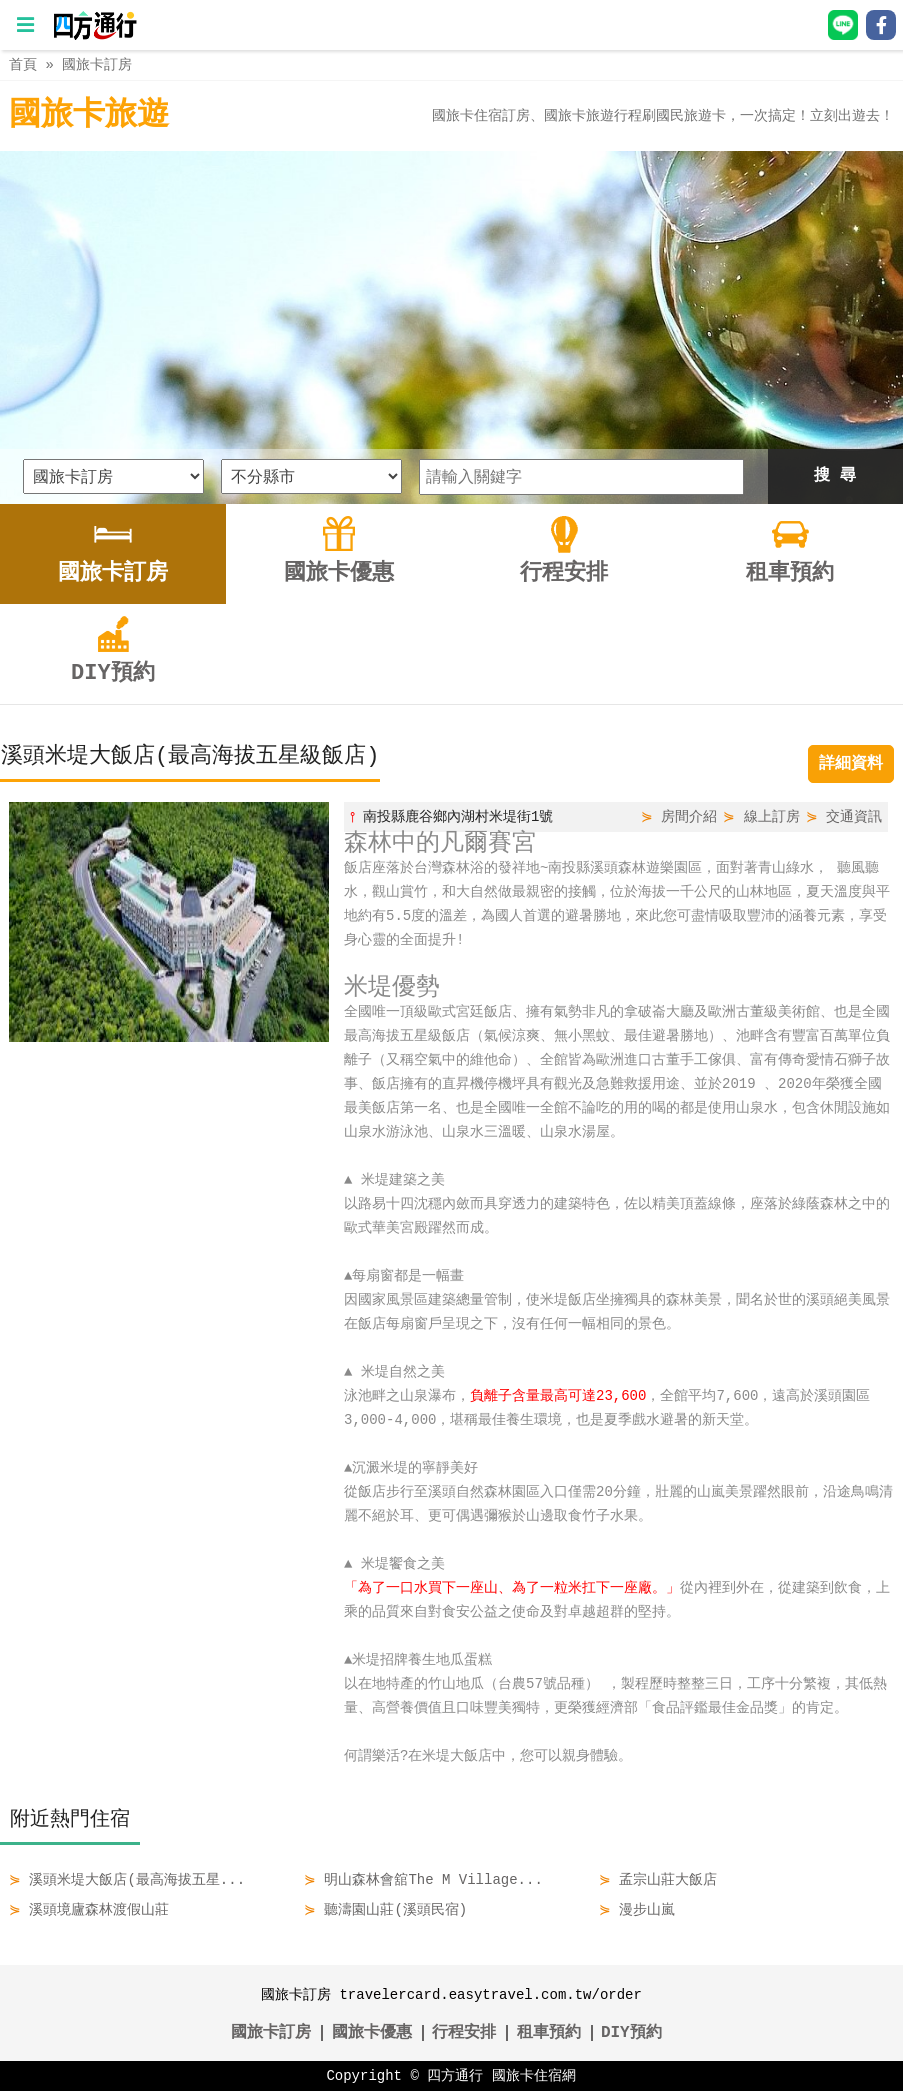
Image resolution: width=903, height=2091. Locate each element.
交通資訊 (854, 816)
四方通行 (455, 2075)
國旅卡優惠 (372, 2033)
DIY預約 (631, 2033)
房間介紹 (689, 816)
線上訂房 (772, 816)
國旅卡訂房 (97, 64)
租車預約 (549, 2033)
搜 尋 (835, 476)
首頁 (23, 64)
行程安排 (464, 2033)
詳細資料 (851, 764)
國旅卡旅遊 (89, 115)
